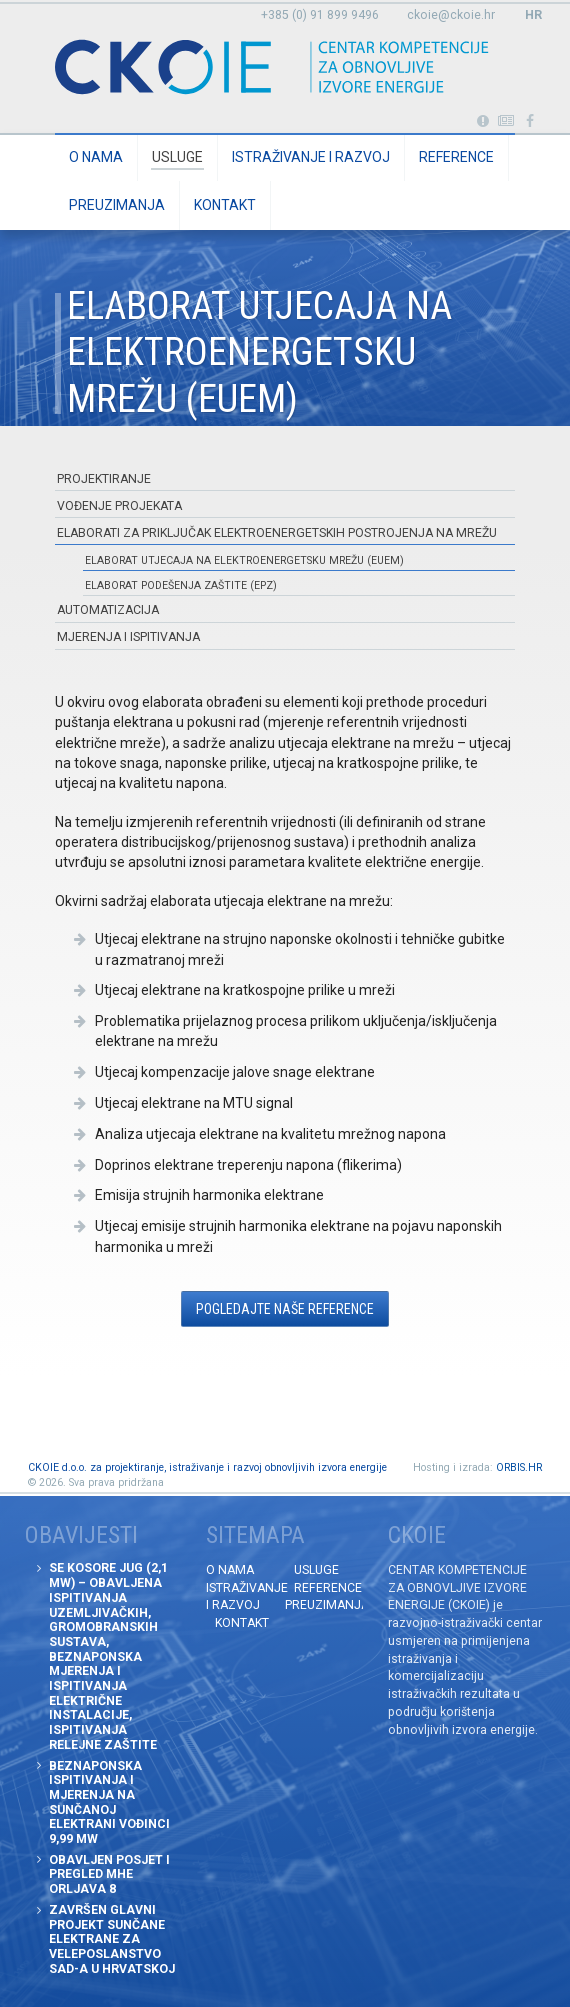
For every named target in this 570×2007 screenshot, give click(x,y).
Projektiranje (104, 479)
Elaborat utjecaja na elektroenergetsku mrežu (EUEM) (244, 560)
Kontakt (225, 205)
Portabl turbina (482, 121)
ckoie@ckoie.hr (451, 15)
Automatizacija (108, 610)
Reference (456, 157)
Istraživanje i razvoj (311, 157)
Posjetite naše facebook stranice (530, 121)
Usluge (177, 157)
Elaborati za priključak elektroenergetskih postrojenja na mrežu (277, 533)
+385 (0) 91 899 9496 (320, 15)
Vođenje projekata (119, 506)
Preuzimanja (117, 205)
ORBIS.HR (519, 1467)
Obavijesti (506, 121)
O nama (96, 157)
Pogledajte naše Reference (285, 1309)
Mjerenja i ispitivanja (128, 637)
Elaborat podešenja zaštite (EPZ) (181, 585)
